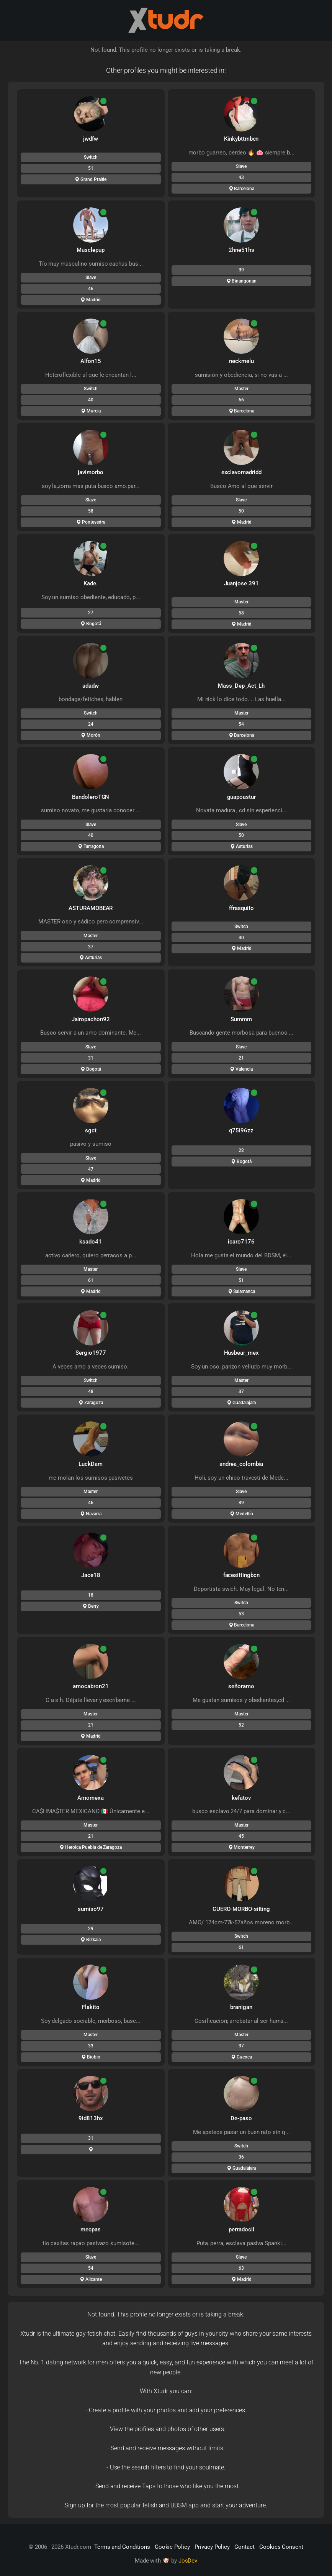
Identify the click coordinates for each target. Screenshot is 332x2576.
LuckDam (91, 1463)
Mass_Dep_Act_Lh (241, 685)
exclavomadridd (241, 472)
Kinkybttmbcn (241, 138)
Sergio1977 (90, 1352)
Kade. (90, 583)
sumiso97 (91, 1909)
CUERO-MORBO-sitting (241, 1909)
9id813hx (91, 2118)
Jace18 (90, 1575)
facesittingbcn (241, 1575)
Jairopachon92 (91, 1019)
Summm (241, 1019)
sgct (90, 1130)
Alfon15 (90, 361)
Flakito (91, 2007)
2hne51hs (241, 249)
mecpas (90, 2229)
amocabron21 (90, 1686)
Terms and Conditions (122, 2546)
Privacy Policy (212, 2546)
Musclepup (91, 249)
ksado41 (90, 1241)
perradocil (241, 2229)
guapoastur (241, 797)
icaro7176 (241, 1241)
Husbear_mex (241, 1352)
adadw (90, 685)
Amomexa (90, 1797)
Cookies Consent (281, 2546)
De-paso (241, 2118)
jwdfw (90, 138)
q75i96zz (241, 1130)
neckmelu (241, 361)
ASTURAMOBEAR (91, 908)
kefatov (241, 1797)
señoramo (241, 1686)
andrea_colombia (241, 1463)
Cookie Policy (172, 2546)
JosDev (188, 2560)
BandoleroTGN (90, 797)
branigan (241, 2007)
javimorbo (90, 472)
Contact (244, 2546)
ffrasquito (241, 908)
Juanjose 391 (241, 583)
